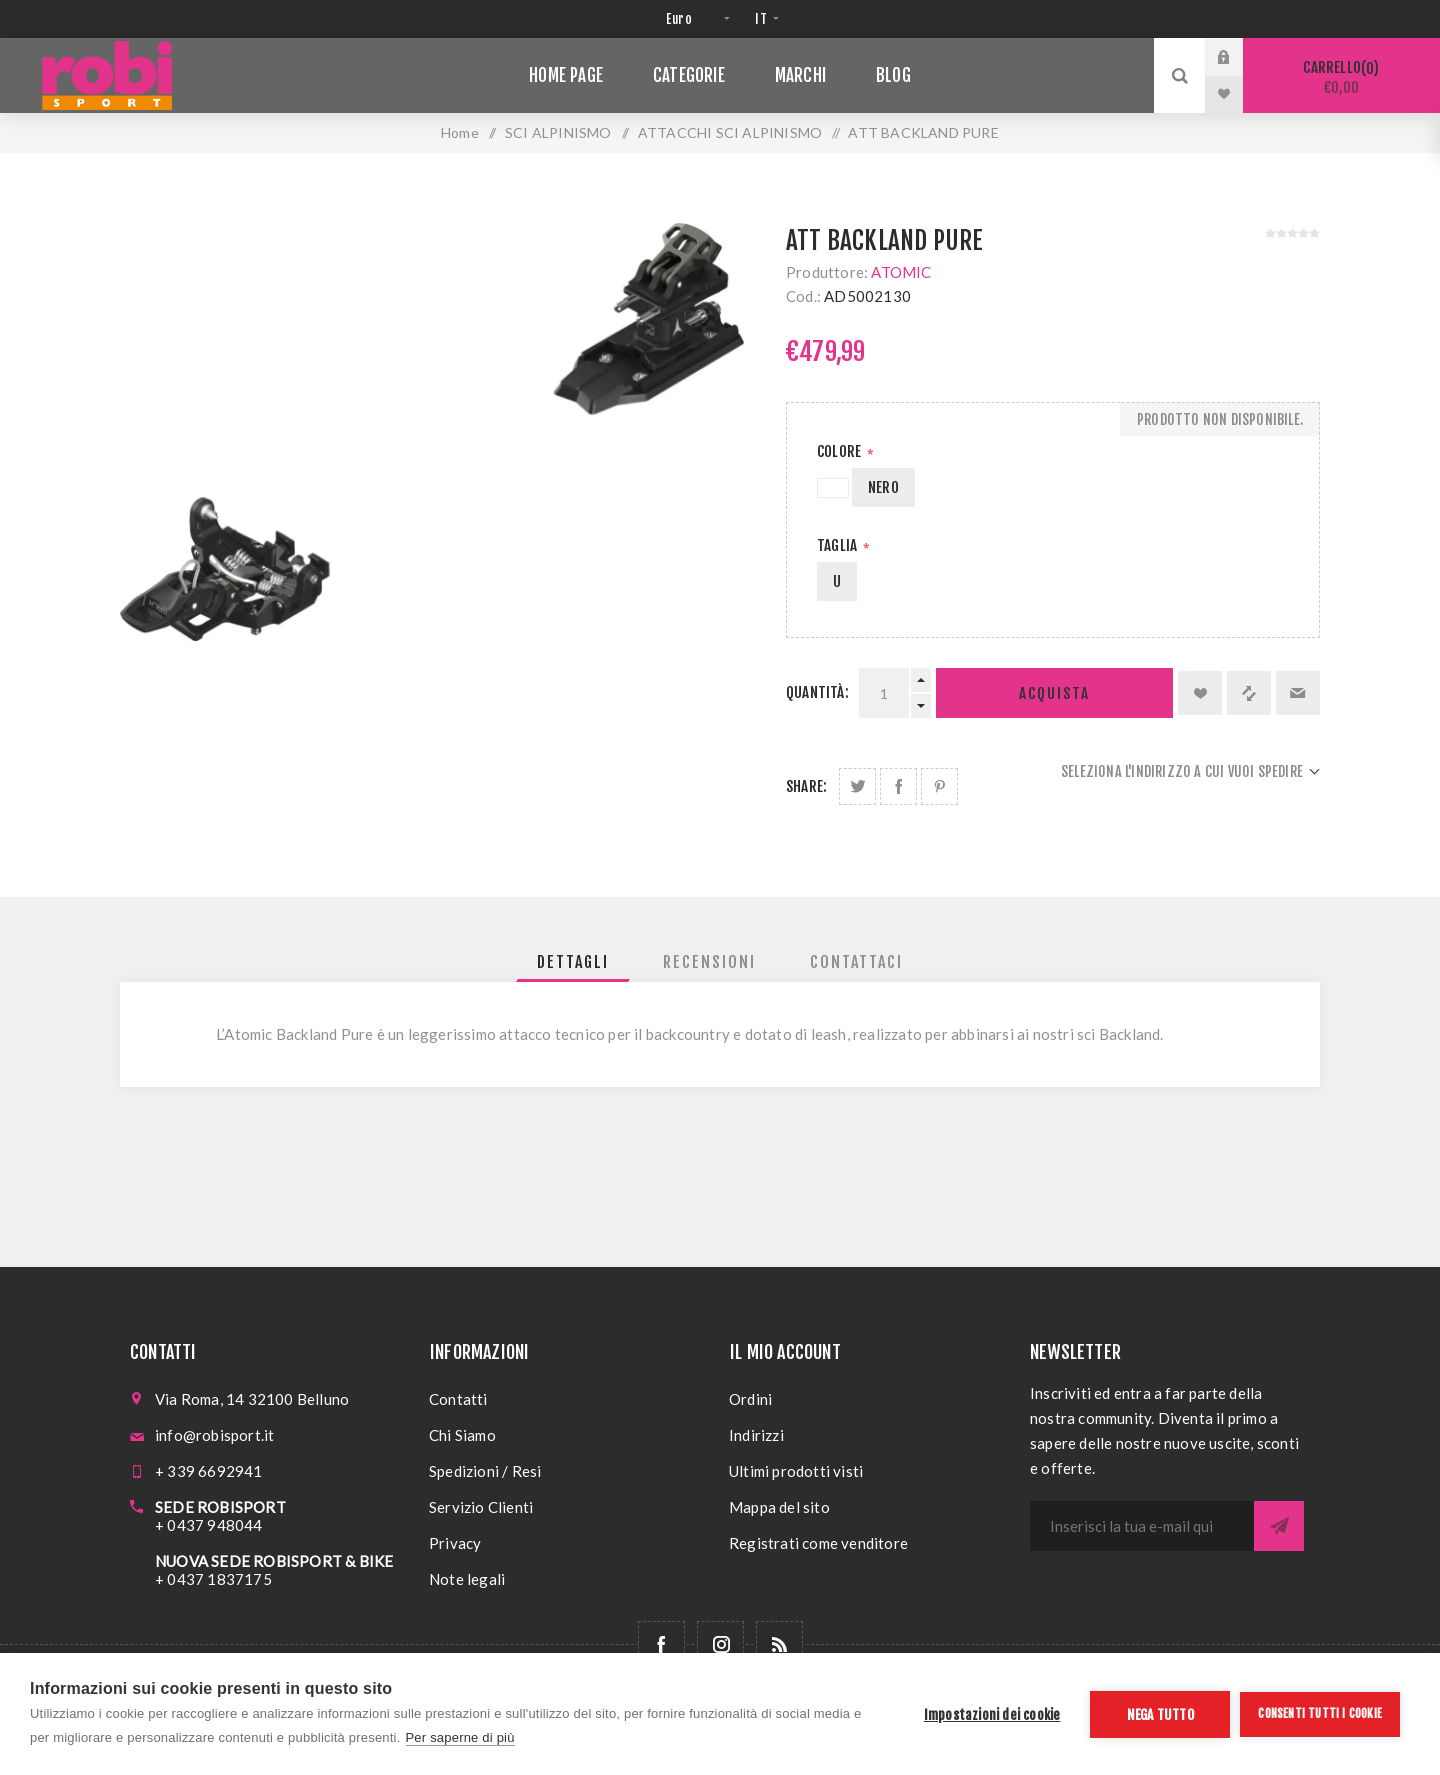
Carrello (1341, 77)
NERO (883, 487)
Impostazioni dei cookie (992, 1714)
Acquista (1054, 693)
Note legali (467, 1579)
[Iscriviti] (1142, 1526)
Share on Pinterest (939, 786)
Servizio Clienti (481, 1507)
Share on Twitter (857, 786)
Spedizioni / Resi (485, 1471)
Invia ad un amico (1298, 693)
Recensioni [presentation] (709, 962)
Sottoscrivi (1279, 1526)
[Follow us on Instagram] (720, 1644)
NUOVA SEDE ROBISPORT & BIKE (274, 1561)
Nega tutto (1160, 1714)
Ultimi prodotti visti (796, 1471)
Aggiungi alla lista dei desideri (1200, 693)
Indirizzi (756, 1435)
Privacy (455, 1543)
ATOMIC (901, 272)
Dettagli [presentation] (573, 962)
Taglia (838, 545)
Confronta (1249, 693)
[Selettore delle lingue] (764, 19)
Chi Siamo (462, 1435)
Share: (806, 786)
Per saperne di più (460, 1737)
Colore (840, 451)
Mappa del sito (779, 1507)
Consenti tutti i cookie (1320, 1713)
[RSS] (779, 1644)
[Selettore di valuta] (695, 19)
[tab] (573, 962)
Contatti (458, 1399)
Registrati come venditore (818, 1543)
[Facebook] (661, 1644)
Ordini (750, 1399)
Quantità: (817, 692)
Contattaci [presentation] (856, 962)
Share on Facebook (898, 786)
